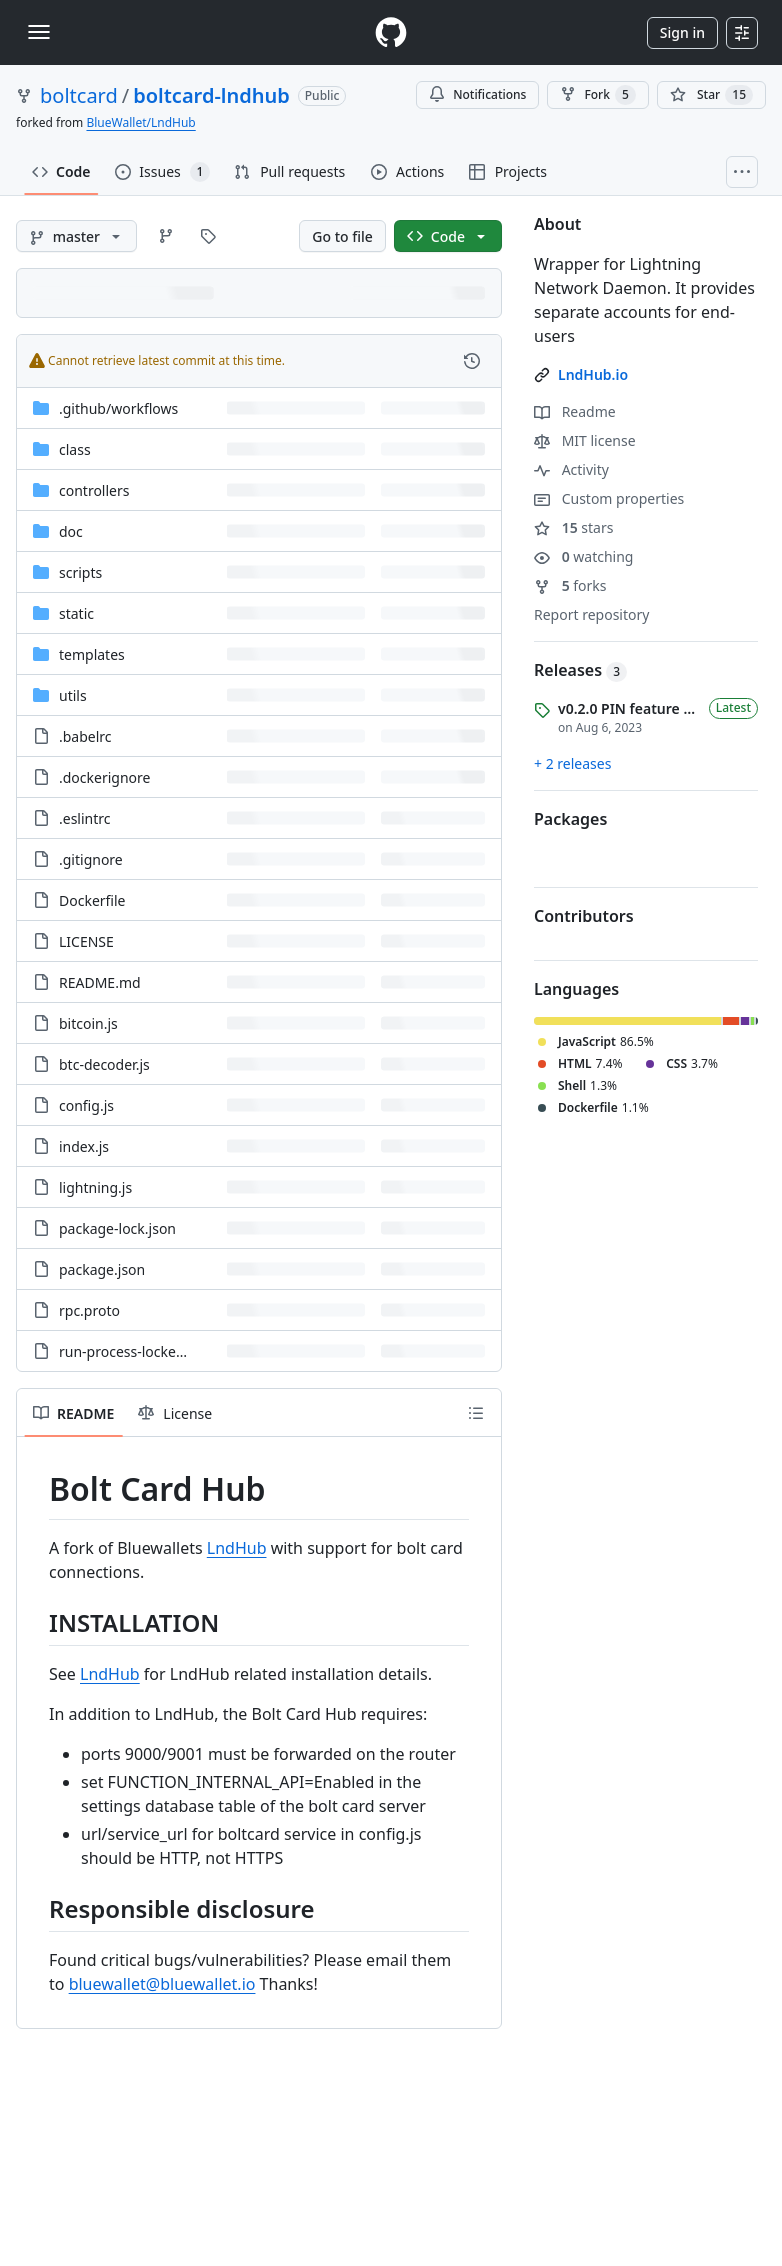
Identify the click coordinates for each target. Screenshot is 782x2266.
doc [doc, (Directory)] (71, 531)
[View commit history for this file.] (472, 361)
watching (583, 556)
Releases (580, 670)
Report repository (591, 614)
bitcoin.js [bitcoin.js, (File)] (88, 1023)
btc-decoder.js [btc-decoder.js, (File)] (104, 1064)
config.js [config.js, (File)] (86, 1105)
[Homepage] (391, 32)
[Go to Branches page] (166, 236)
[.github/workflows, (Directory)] (118, 408)
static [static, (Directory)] (76, 613)
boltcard (79, 95)
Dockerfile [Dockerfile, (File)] (92, 900)
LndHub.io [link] (593, 374)
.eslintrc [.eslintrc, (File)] (85, 818)
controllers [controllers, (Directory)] (94, 490)
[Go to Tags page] (208, 236)
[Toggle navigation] (39, 32)
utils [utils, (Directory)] (73, 695)
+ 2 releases (572, 763)
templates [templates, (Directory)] (92, 654)
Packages (570, 819)
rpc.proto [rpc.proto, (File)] (89, 1310)
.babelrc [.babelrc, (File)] (85, 736)
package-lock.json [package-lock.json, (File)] (117, 1228)
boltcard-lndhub (211, 95)
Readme (575, 411)
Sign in (682, 32)
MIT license (585, 440)
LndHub (237, 1548)
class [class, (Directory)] (75, 449)
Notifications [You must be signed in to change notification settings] (477, 94)
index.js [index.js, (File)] (84, 1146)
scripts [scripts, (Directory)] (80, 572)
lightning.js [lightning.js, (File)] (95, 1187)
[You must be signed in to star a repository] (711, 95)
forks (570, 585)
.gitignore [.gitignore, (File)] (91, 859)
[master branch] (76, 236)
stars (573, 527)
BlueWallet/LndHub (140, 122)
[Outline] (476, 1413)
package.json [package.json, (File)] (102, 1269)
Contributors (584, 916)
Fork (597, 95)
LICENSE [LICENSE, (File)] (86, 941)
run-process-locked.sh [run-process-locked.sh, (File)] (131, 1351)
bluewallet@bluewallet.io (162, 1984)
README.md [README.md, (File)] (100, 982)
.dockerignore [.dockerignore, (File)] (104, 777)
